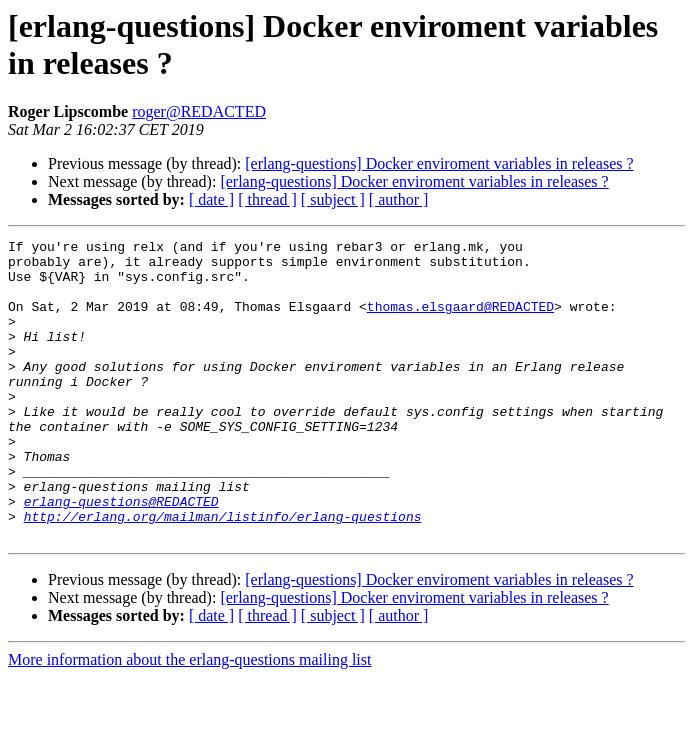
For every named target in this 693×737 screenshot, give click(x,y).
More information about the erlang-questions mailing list (189, 719)
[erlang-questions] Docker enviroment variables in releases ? (439, 163)
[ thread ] (267, 199)
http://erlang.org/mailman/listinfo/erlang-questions (223, 573)
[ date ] (211, 199)
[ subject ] (333, 199)
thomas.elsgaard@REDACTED (460, 321)
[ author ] (399, 199)
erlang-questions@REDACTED (121, 555)
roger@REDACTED (199, 111)
